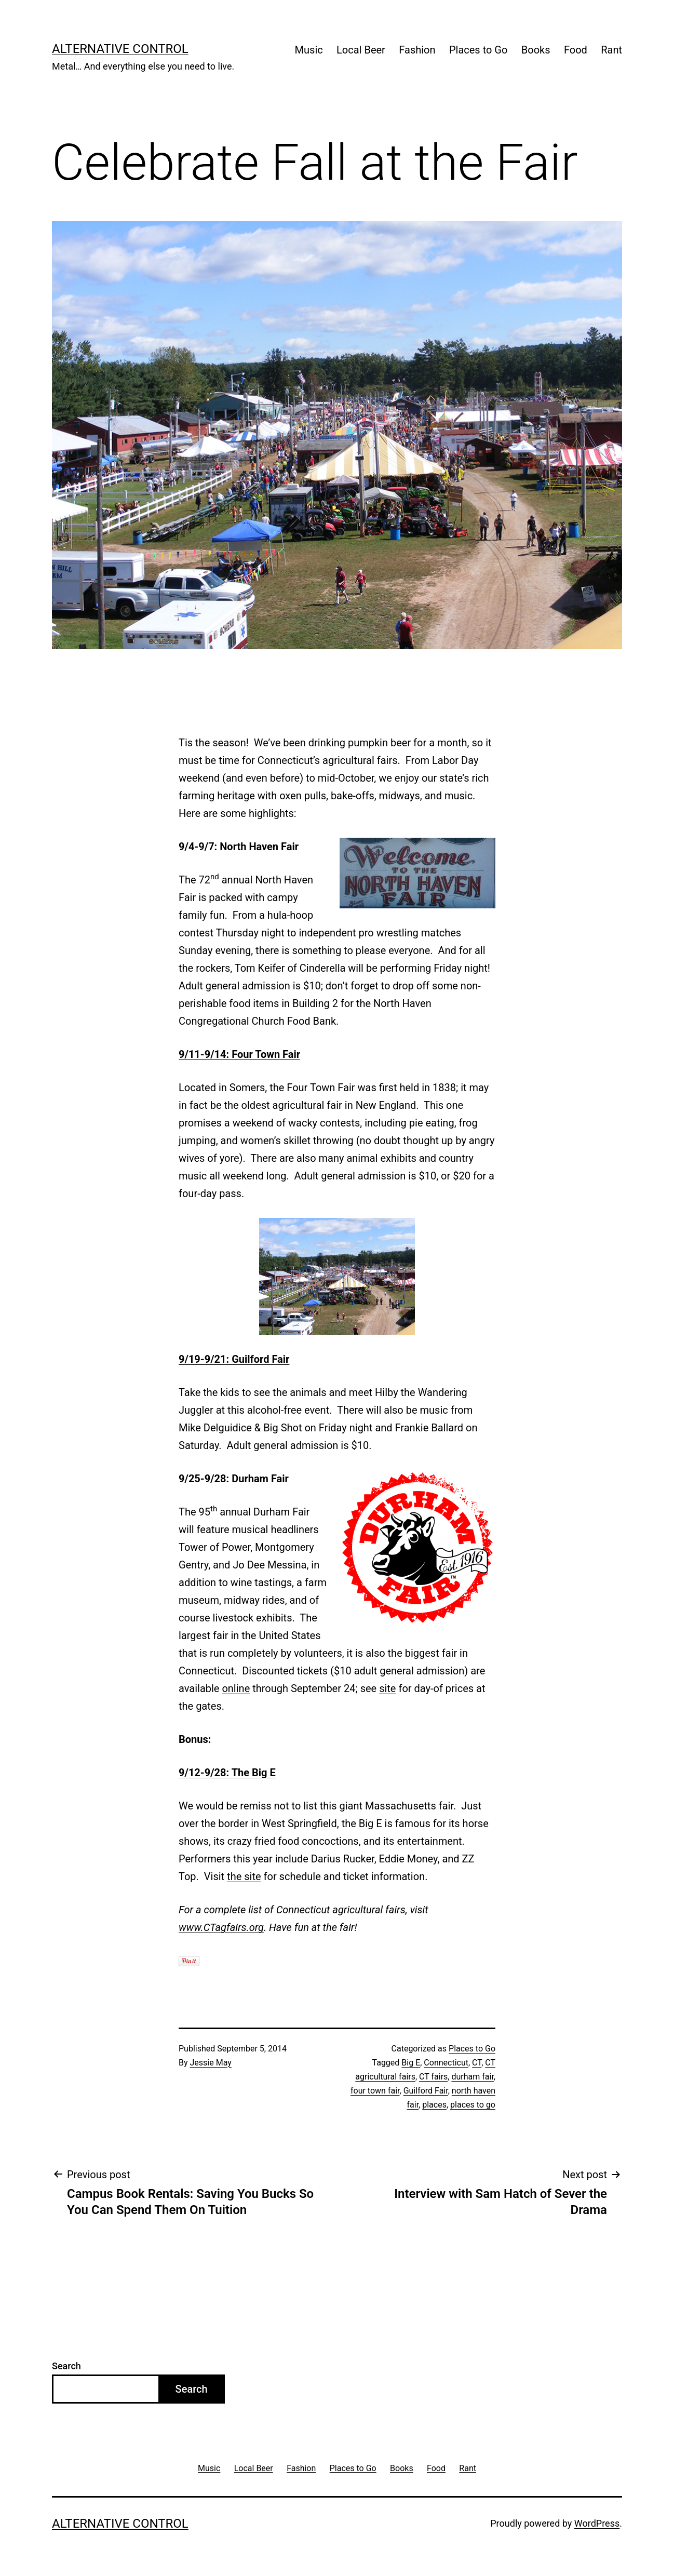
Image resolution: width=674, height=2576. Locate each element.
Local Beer (360, 50)
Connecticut (446, 2063)
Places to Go (478, 50)
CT (476, 2063)
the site (244, 1876)
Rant (611, 50)
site (387, 1688)
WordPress (596, 2523)
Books (535, 50)
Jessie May (211, 2063)
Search (66, 2365)
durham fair (472, 2077)
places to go (472, 2105)
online (236, 1688)
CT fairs (433, 2077)
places (434, 2105)
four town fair (375, 2091)
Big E (410, 2063)
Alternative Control (120, 49)
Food (575, 50)
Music (309, 50)
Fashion (417, 50)
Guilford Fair (425, 2091)
